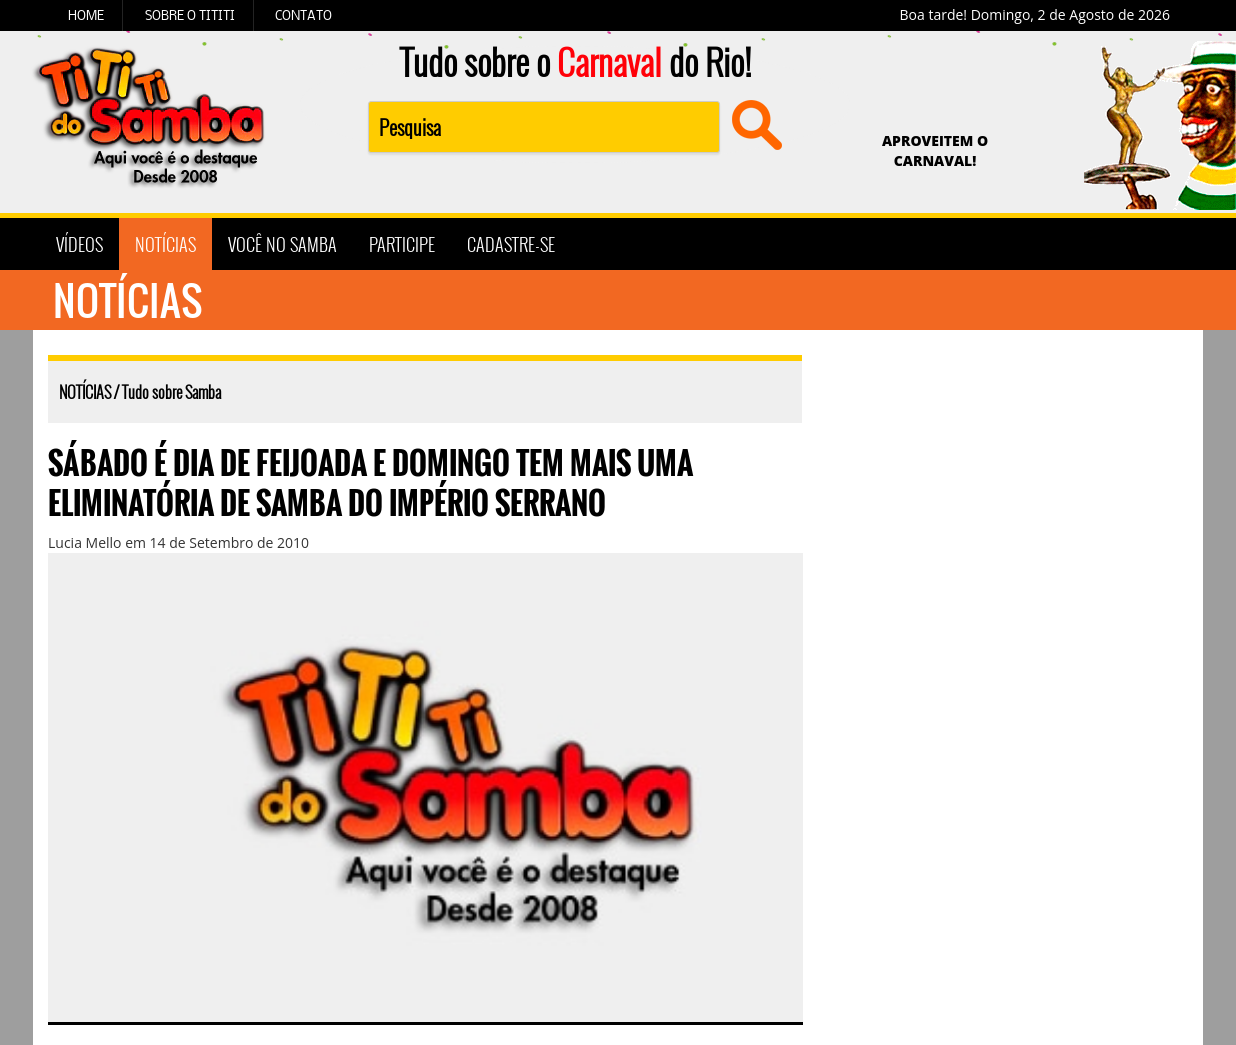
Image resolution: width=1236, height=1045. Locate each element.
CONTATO (303, 15)
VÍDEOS (79, 244)
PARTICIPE (402, 244)
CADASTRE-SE (511, 244)
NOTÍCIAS (165, 244)
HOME (86, 15)
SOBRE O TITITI (190, 15)
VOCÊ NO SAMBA (282, 244)
